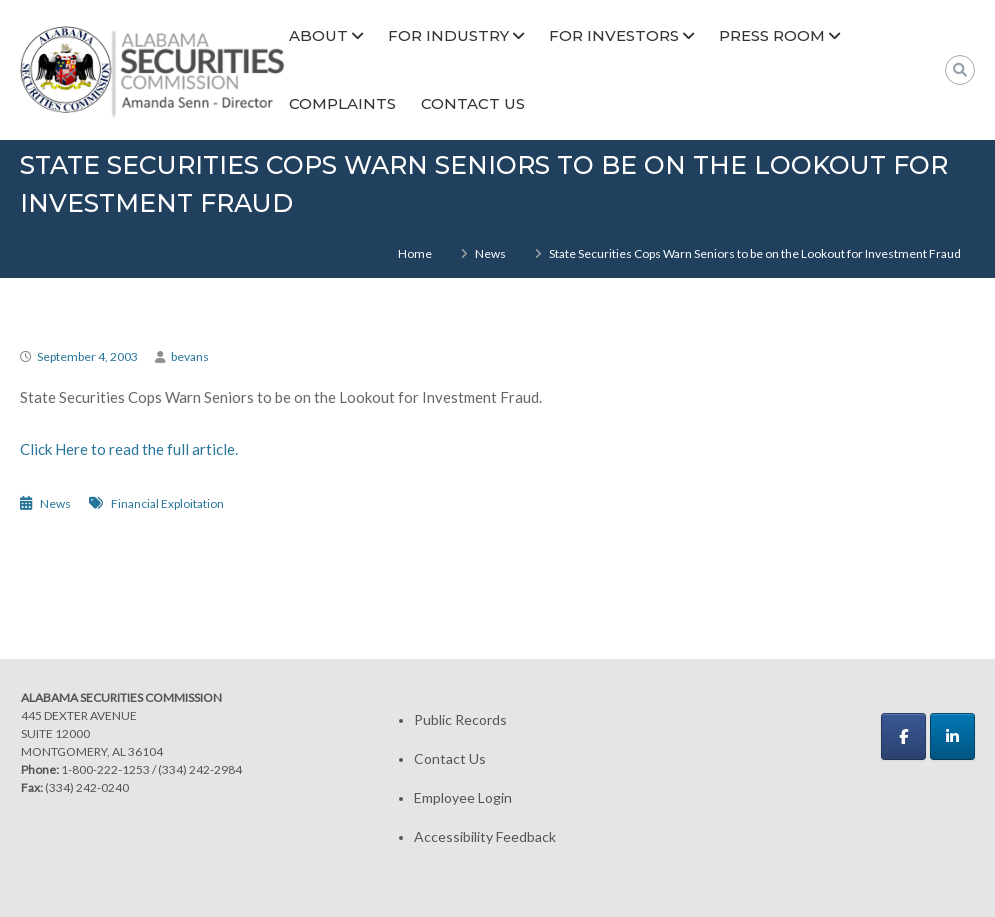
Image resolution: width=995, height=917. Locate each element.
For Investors (614, 35)
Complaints (342, 103)
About (318, 35)
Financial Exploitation (167, 503)
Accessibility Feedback (485, 836)
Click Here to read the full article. (129, 449)
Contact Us (473, 103)
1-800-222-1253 (105, 769)
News (490, 253)
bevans (190, 356)
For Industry (448, 35)
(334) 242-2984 (200, 769)
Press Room (772, 35)
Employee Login (463, 797)
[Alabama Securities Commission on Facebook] (903, 736)
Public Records (460, 719)
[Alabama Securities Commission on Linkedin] (952, 736)
